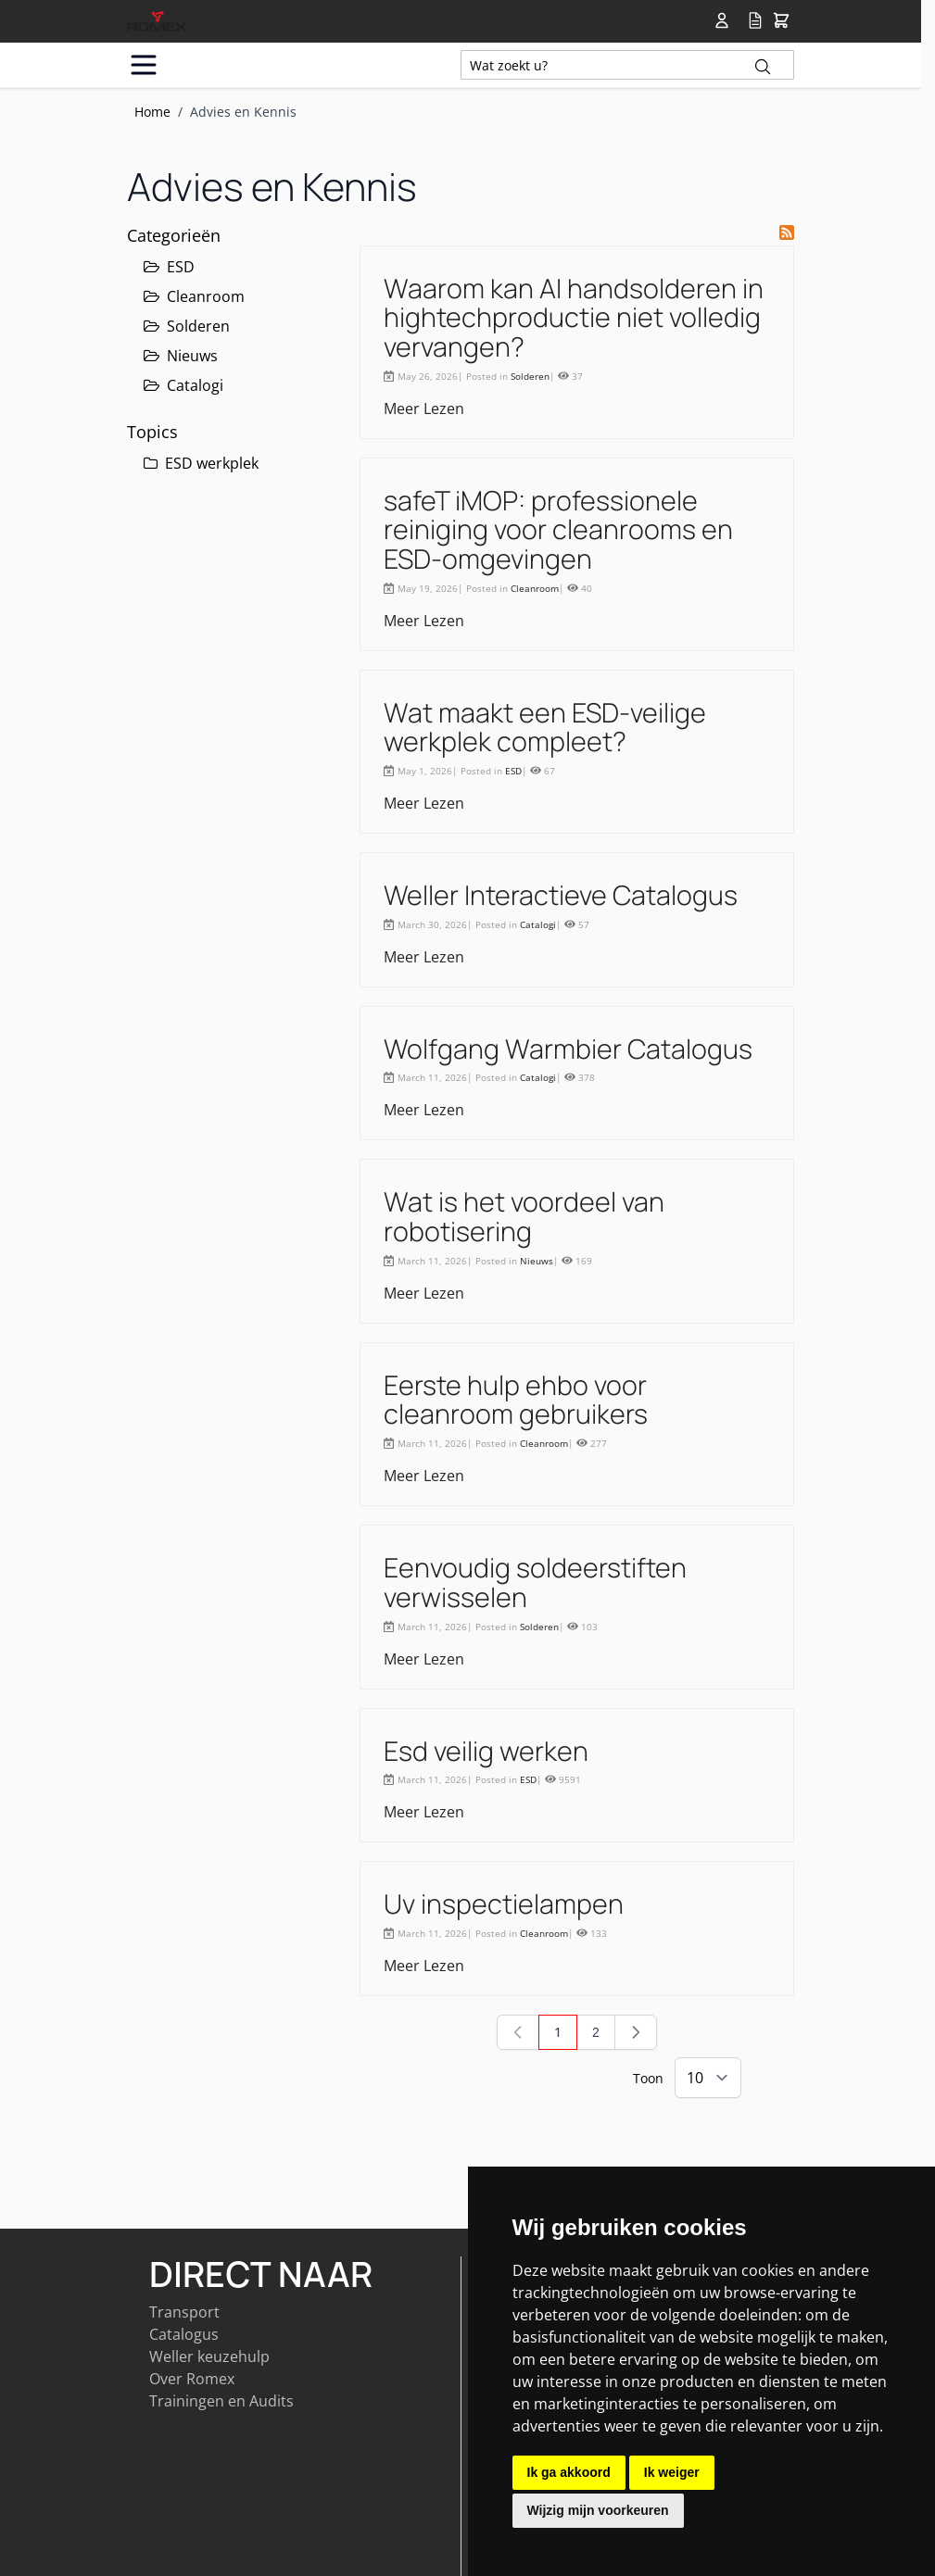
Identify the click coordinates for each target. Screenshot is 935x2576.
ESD (169, 267)
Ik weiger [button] (672, 2472)
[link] (518, 2032)
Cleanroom (194, 296)
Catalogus (184, 2334)
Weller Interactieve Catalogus (561, 894)
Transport (184, 2312)
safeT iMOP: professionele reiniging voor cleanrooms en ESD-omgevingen (558, 529)
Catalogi (183, 385)
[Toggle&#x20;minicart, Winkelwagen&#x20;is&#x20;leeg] (781, 21)
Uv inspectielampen (504, 1903)
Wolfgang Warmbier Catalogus (568, 1048)
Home (152, 111)
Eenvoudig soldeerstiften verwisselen (535, 1582)
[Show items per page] (708, 2077)
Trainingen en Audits (221, 2401)
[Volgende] (635, 2032)
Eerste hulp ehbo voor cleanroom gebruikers (516, 1399)
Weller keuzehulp (209, 2356)
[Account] (725, 20)
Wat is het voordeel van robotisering (524, 1216)
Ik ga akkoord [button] (569, 2472)
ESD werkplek (201, 463)
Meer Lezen (424, 408)
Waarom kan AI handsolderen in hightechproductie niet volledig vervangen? (574, 317)
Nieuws (181, 356)
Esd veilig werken (486, 1750)
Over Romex (191, 2379)
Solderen (187, 326)
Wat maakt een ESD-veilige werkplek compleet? (545, 727)
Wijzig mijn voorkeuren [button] (598, 2510)
